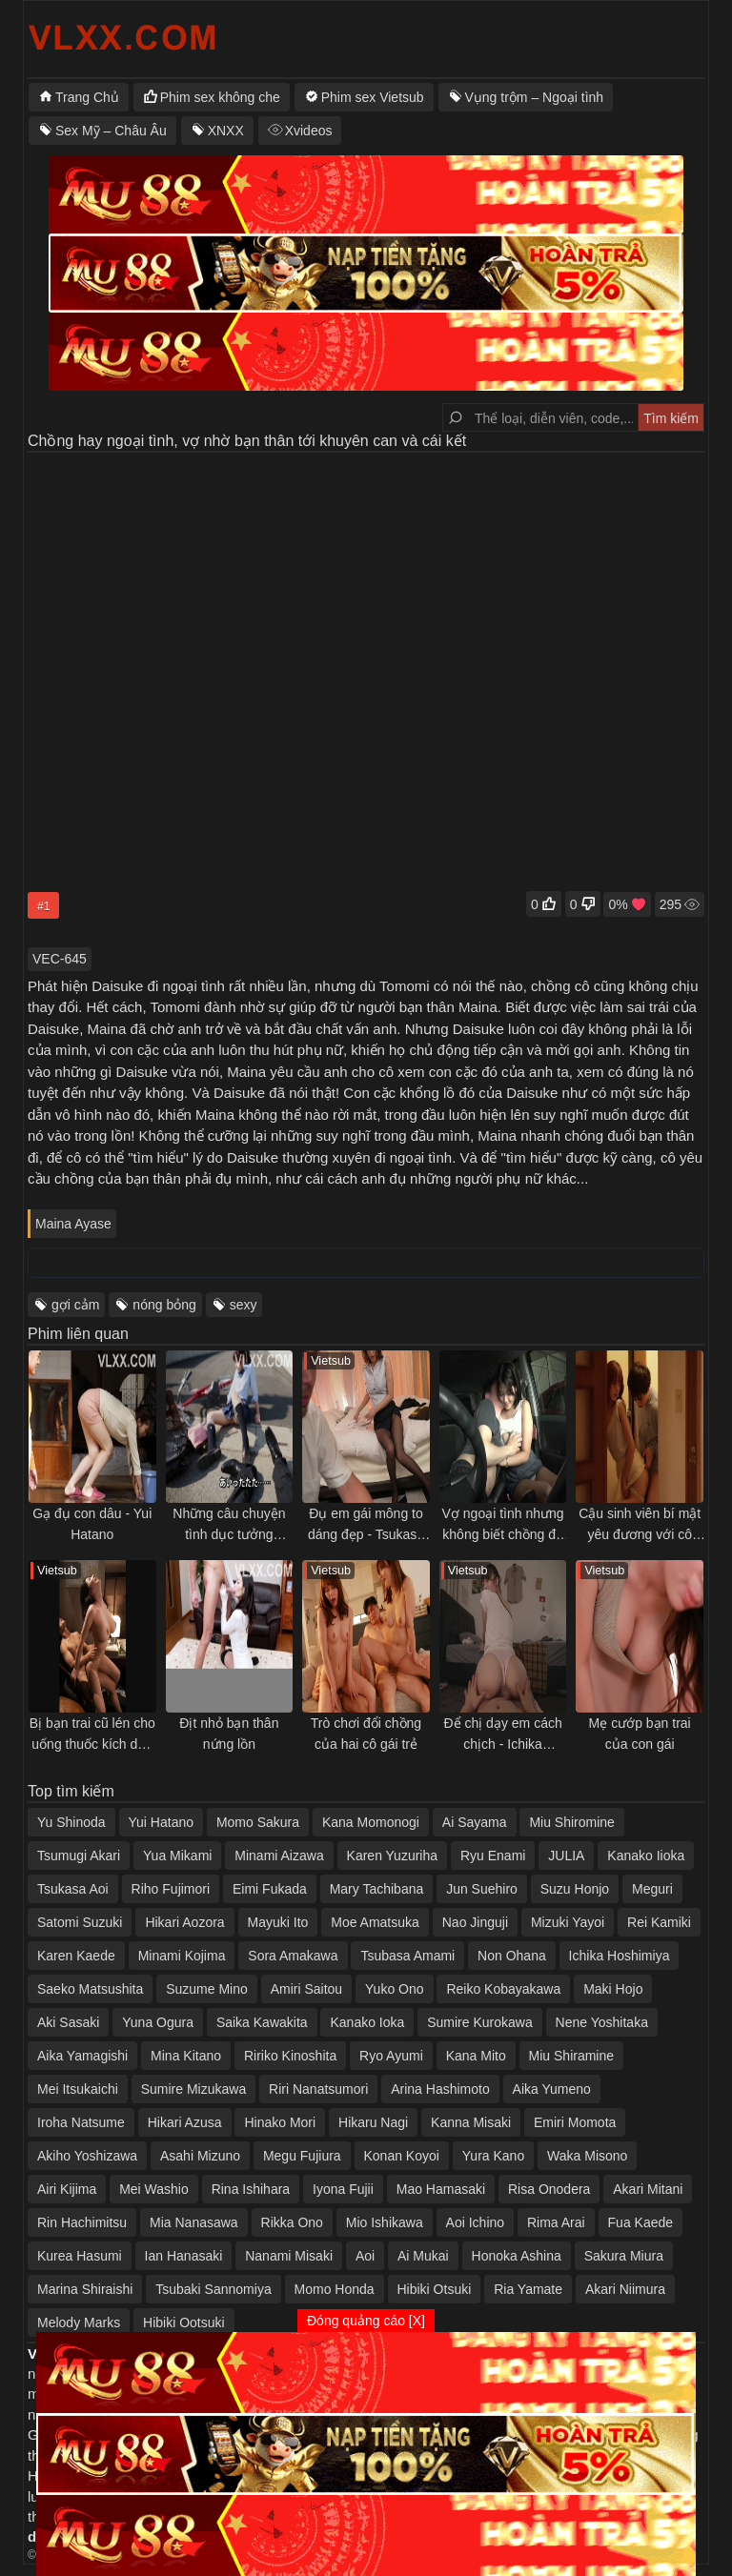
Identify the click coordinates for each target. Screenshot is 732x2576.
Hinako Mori (279, 2122)
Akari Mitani (647, 2189)
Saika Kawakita (262, 2022)
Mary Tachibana (377, 1889)
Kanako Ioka (367, 2022)
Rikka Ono (292, 2222)
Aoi (365, 2255)
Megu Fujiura (302, 2155)
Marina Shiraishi (84, 2289)
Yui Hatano (161, 1822)
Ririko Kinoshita (290, 2055)
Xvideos (309, 130)
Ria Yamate (528, 2289)
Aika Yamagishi (82, 2055)
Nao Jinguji (475, 1922)
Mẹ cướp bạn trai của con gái (640, 1733)
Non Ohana (512, 1955)
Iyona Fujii (343, 2189)
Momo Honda (335, 2289)
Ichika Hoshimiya (619, 1955)
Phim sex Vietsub (372, 97)
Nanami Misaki (289, 2255)
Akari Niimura (625, 2289)
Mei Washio (154, 2189)
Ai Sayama (474, 1822)
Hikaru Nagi (373, 2122)
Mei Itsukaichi (77, 2089)
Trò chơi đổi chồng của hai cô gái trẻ (366, 1733)
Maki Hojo (612, 1989)
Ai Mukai (423, 2255)
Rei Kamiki (659, 1922)
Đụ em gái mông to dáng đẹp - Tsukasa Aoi (366, 1525)
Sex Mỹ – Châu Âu (111, 130)
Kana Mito (476, 2055)
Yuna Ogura (157, 2022)
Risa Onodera (549, 2189)
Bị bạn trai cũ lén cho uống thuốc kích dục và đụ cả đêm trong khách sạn (92, 1735)
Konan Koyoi (401, 2155)
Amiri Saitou (306, 1989)
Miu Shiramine (571, 2055)
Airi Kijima (66, 2189)
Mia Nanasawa (194, 2222)
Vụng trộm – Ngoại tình (534, 97)
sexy (243, 1304)
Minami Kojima (182, 1955)
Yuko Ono (394, 1989)
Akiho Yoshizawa (87, 2155)
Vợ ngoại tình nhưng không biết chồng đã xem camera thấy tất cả (503, 1525)
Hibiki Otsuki (434, 2289)
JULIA (566, 1855)
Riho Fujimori (171, 1889)
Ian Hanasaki (184, 2255)
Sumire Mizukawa (193, 2089)
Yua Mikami (177, 1855)
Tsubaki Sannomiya (213, 2289)
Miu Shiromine (571, 1822)
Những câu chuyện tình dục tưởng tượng (229, 1525)
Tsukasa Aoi (73, 1889)
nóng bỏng (163, 1304)
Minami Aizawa (278, 1855)
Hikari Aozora (184, 1922)
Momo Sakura (257, 1822)
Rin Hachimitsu (82, 2222)
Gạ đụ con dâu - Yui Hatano (92, 1524)
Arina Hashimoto (440, 2089)
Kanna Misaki (471, 2122)
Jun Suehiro (482, 1889)
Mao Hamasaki (440, 2189)
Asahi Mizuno (200, 2155)
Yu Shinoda (71, 1822)
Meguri (652, 1889)
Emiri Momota (575, 2122)
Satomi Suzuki (79, 1922)
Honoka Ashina (516, 2255)
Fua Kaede (641, 2222)
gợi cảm (75, 1304)
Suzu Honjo (574, 1889)
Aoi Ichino (475, 2222)
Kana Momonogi (370, 1822)
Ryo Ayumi (391, 2055)
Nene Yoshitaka (602, 2022)
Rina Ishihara (251, 2189)
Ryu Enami (492, 1855)
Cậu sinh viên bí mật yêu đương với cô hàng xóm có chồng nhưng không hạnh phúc (640, 1525)
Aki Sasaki (68, 2022)
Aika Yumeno (552, 2089)
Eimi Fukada (270, 1889)
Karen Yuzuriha (392, 1855)
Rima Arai (556, 2222)
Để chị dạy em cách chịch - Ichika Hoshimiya (502, 1735)
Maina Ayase (73, 1223)
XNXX (226, 130)
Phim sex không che (220, 97)
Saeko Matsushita (90, 1989)
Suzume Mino (207, 1989)
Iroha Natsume (81, 2122)
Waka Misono (587, 2155)
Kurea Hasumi (79, 2255)
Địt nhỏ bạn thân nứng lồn (228, 1733)
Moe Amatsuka (375, 1922)
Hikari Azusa (185, 2122)
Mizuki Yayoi (567, 1922)
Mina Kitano (186, 2055)
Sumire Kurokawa (480, 2022)
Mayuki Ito (278, 1922)
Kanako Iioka (645, 1855)
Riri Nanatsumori (318, 2089)
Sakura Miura (623, 2255)
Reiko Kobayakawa (503, 1989)
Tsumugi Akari (78, 1855)
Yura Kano (493, 2155)
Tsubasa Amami (407, 1955)
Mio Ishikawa (384, 2222)
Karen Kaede (76, 1955)
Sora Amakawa (292, 1955)
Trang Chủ (87, 97)
